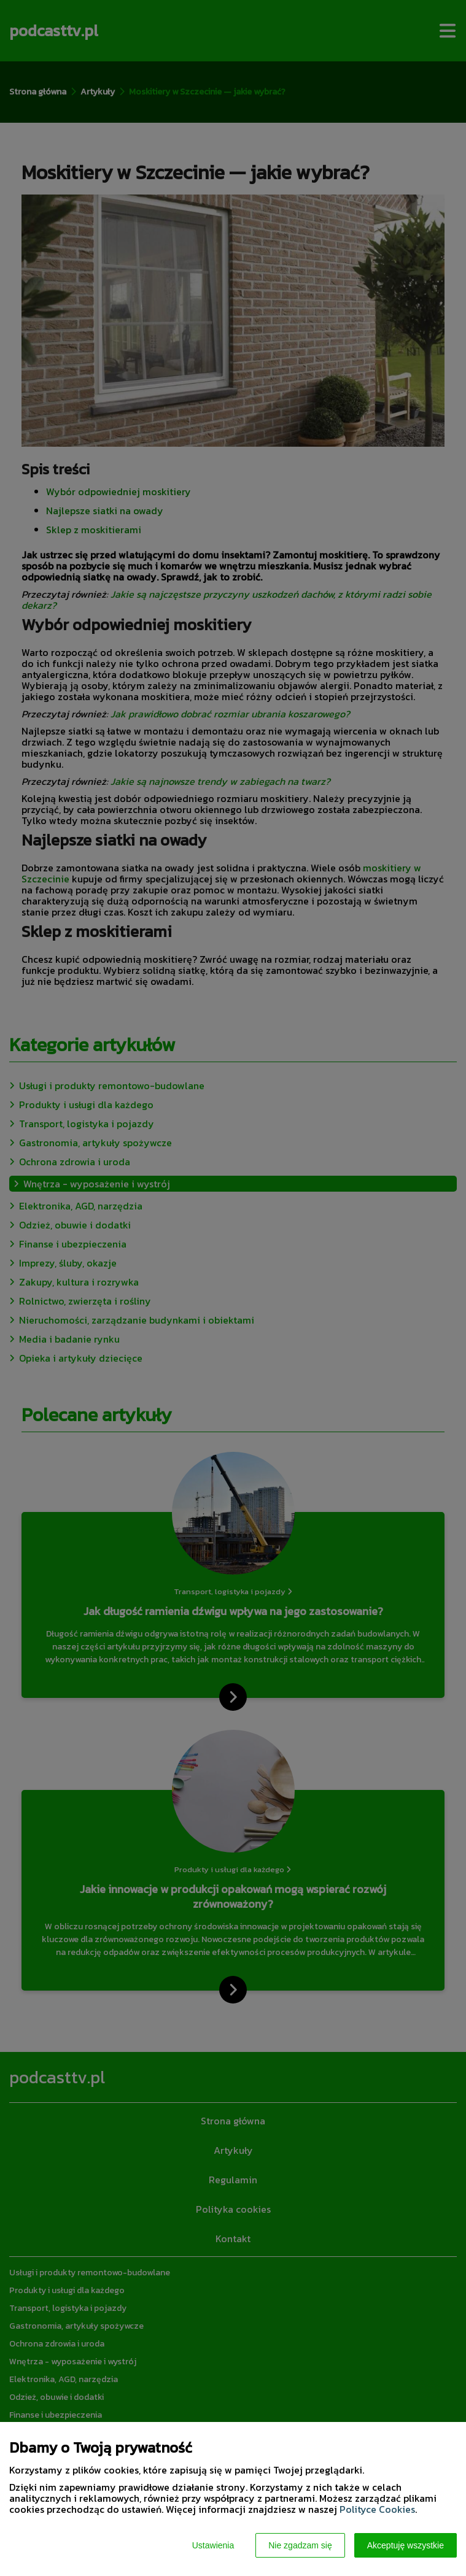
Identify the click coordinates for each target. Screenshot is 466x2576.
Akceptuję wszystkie (405, 2545)
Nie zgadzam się (300, 2545)
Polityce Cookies (377, 2509)
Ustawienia (213, 2545)
